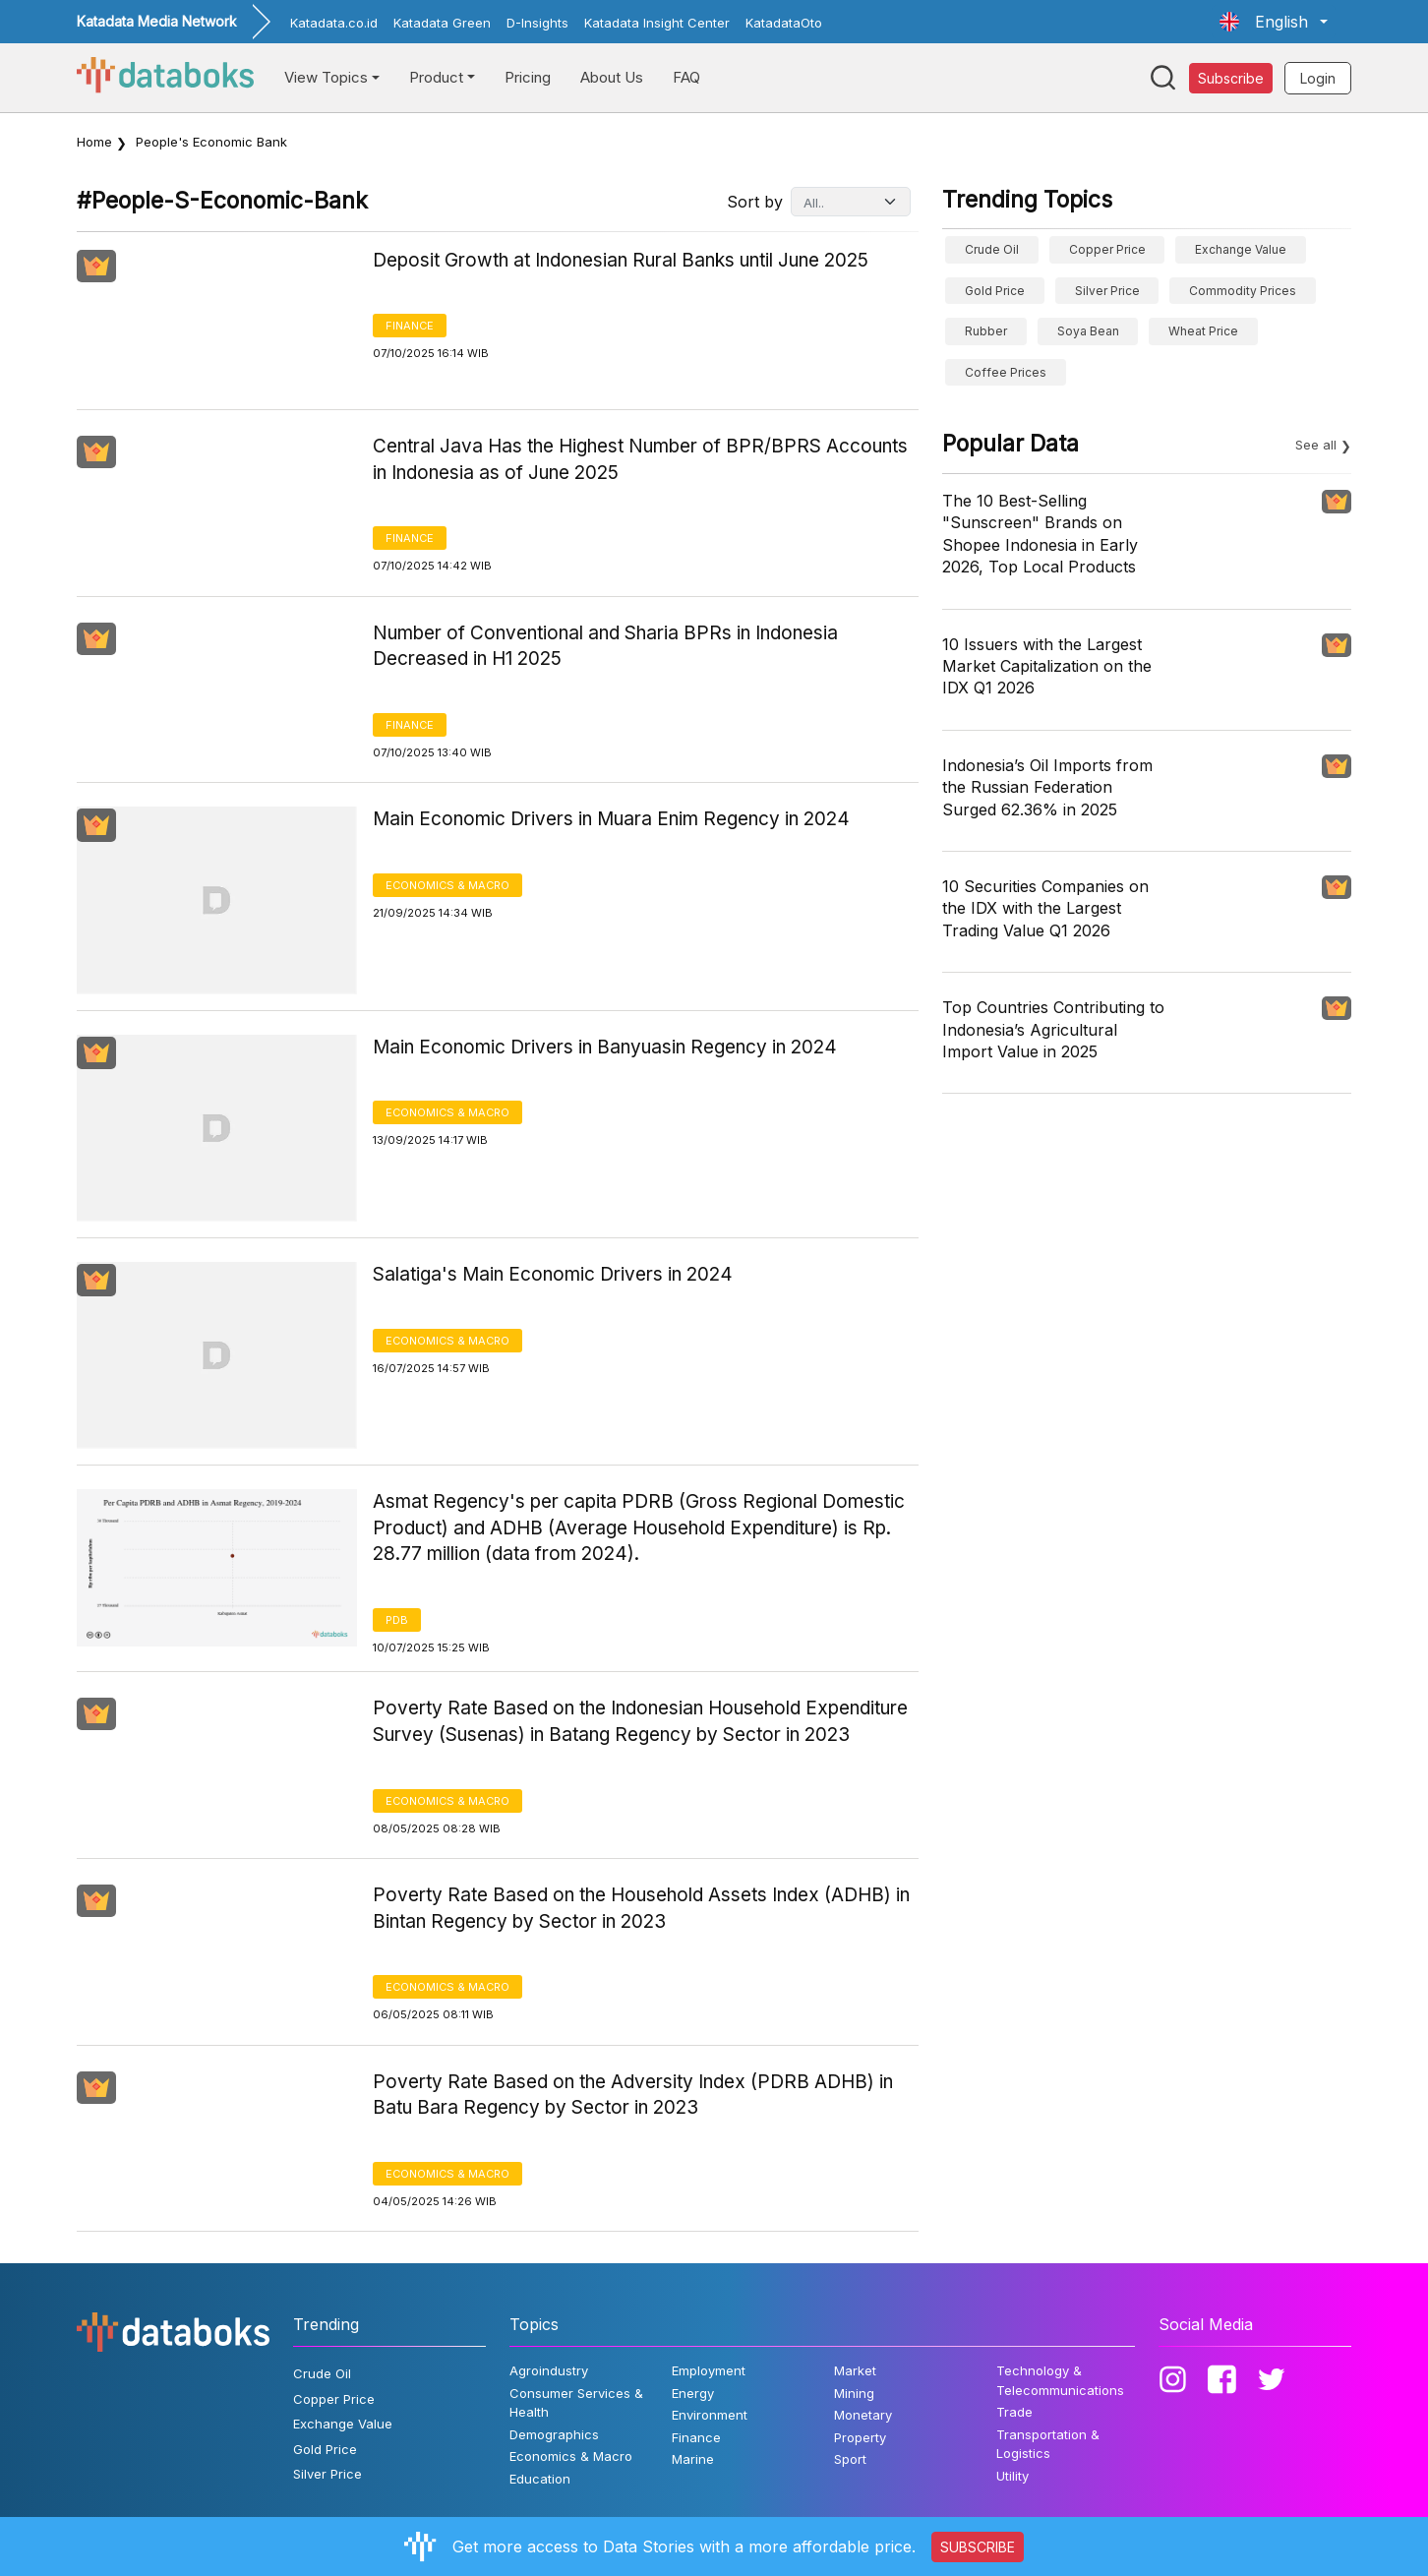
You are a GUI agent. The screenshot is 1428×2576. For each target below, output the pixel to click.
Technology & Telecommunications (1060, 2380)
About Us (611, 77)
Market (855, 2370)
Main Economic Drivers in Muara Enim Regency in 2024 (611, 819)
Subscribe (1231, 78)
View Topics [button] (326, 77)
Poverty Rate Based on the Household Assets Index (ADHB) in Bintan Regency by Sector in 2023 (641, 1908)
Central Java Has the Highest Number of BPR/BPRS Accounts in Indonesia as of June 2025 (640, 459)
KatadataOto (783, 22)
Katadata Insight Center (657, 22)
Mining (854, 2393)
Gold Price (995, 290)
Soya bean (1088, 331)
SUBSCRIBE (977, 2547)
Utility (1012, 2476)
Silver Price (1107, 290)
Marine (693, 2459)
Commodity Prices (1242, 290)
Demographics (554, 2434)
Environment (709, 2415)
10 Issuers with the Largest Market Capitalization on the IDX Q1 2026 (1047, 666)
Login (1318, 78)
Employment (708, 2370)
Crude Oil (992, 249)
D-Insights (537, 22)
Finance (410, 325)
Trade (1014, 2412)
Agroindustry (548, 2370)
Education (539, 2478)
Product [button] (436, 77)
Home (94, 142)
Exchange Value (1240, 249)
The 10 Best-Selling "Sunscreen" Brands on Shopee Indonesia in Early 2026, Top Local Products (1040, 533)
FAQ (686, 77)
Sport (850, 2459)
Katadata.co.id (334, 22)
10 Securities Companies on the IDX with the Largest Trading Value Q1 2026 (1045, 908)
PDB (397, 1620)
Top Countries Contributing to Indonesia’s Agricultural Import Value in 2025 (1053, 1029)
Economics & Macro (447, 885)
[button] (1274, 21)
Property (860, 2437)
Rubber (986, 331)
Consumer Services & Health (576, 2403)
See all (1316, 444)
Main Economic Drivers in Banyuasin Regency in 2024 (605, 1047)
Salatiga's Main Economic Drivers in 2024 (553, 1274)
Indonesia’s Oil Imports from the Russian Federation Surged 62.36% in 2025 (1047, 787)
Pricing (528, 77)
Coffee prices (1005, 372)
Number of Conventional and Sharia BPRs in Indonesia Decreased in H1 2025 (605, 646)
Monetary (863, 2415)
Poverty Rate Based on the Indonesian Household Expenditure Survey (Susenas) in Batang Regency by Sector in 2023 (640, 1721)
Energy (693, 2393)
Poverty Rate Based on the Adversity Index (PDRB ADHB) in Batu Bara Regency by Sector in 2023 (633, 2095)
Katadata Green (442, 22)
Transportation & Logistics (1048, 2444)
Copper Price (1107, 249)
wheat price (1203, 331)
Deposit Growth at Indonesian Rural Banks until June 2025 (620, 260)
